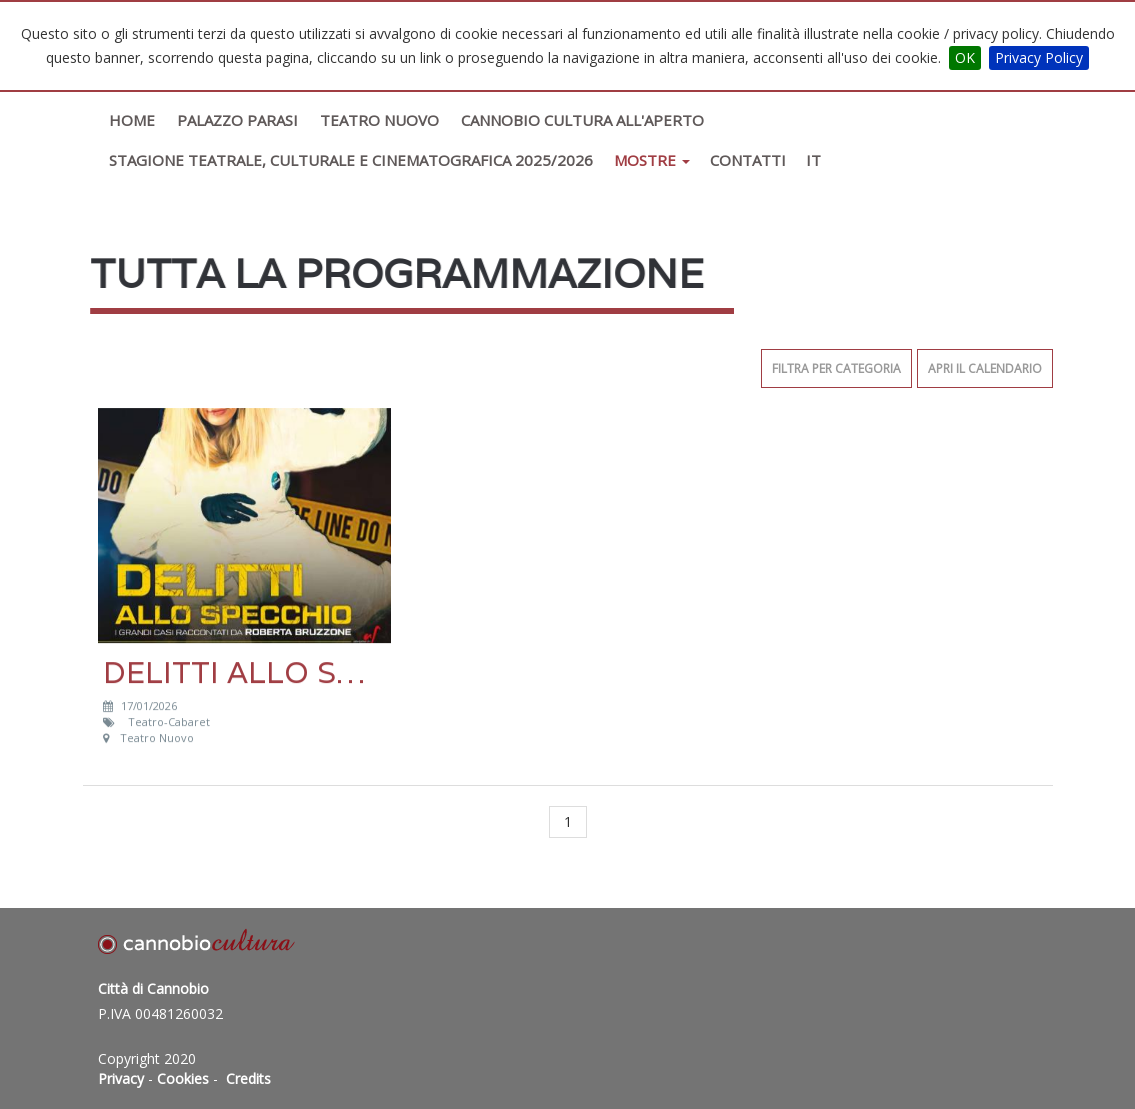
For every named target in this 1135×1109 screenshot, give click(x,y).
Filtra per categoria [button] (836, 368)
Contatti (748, 160)
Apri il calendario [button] (985, 368)
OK (965, 57)
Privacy (121, 1078)
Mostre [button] (652, 160)
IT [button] (813, 160)
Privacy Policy (1039, 57)
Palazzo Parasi (237, 120)
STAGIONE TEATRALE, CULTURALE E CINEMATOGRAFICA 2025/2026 (351, 160)
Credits (248, 1078)
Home (132, 120)
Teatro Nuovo (379, 120)
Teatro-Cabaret (170, 721)
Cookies (183, 1078)
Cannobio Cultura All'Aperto (582, 120)
